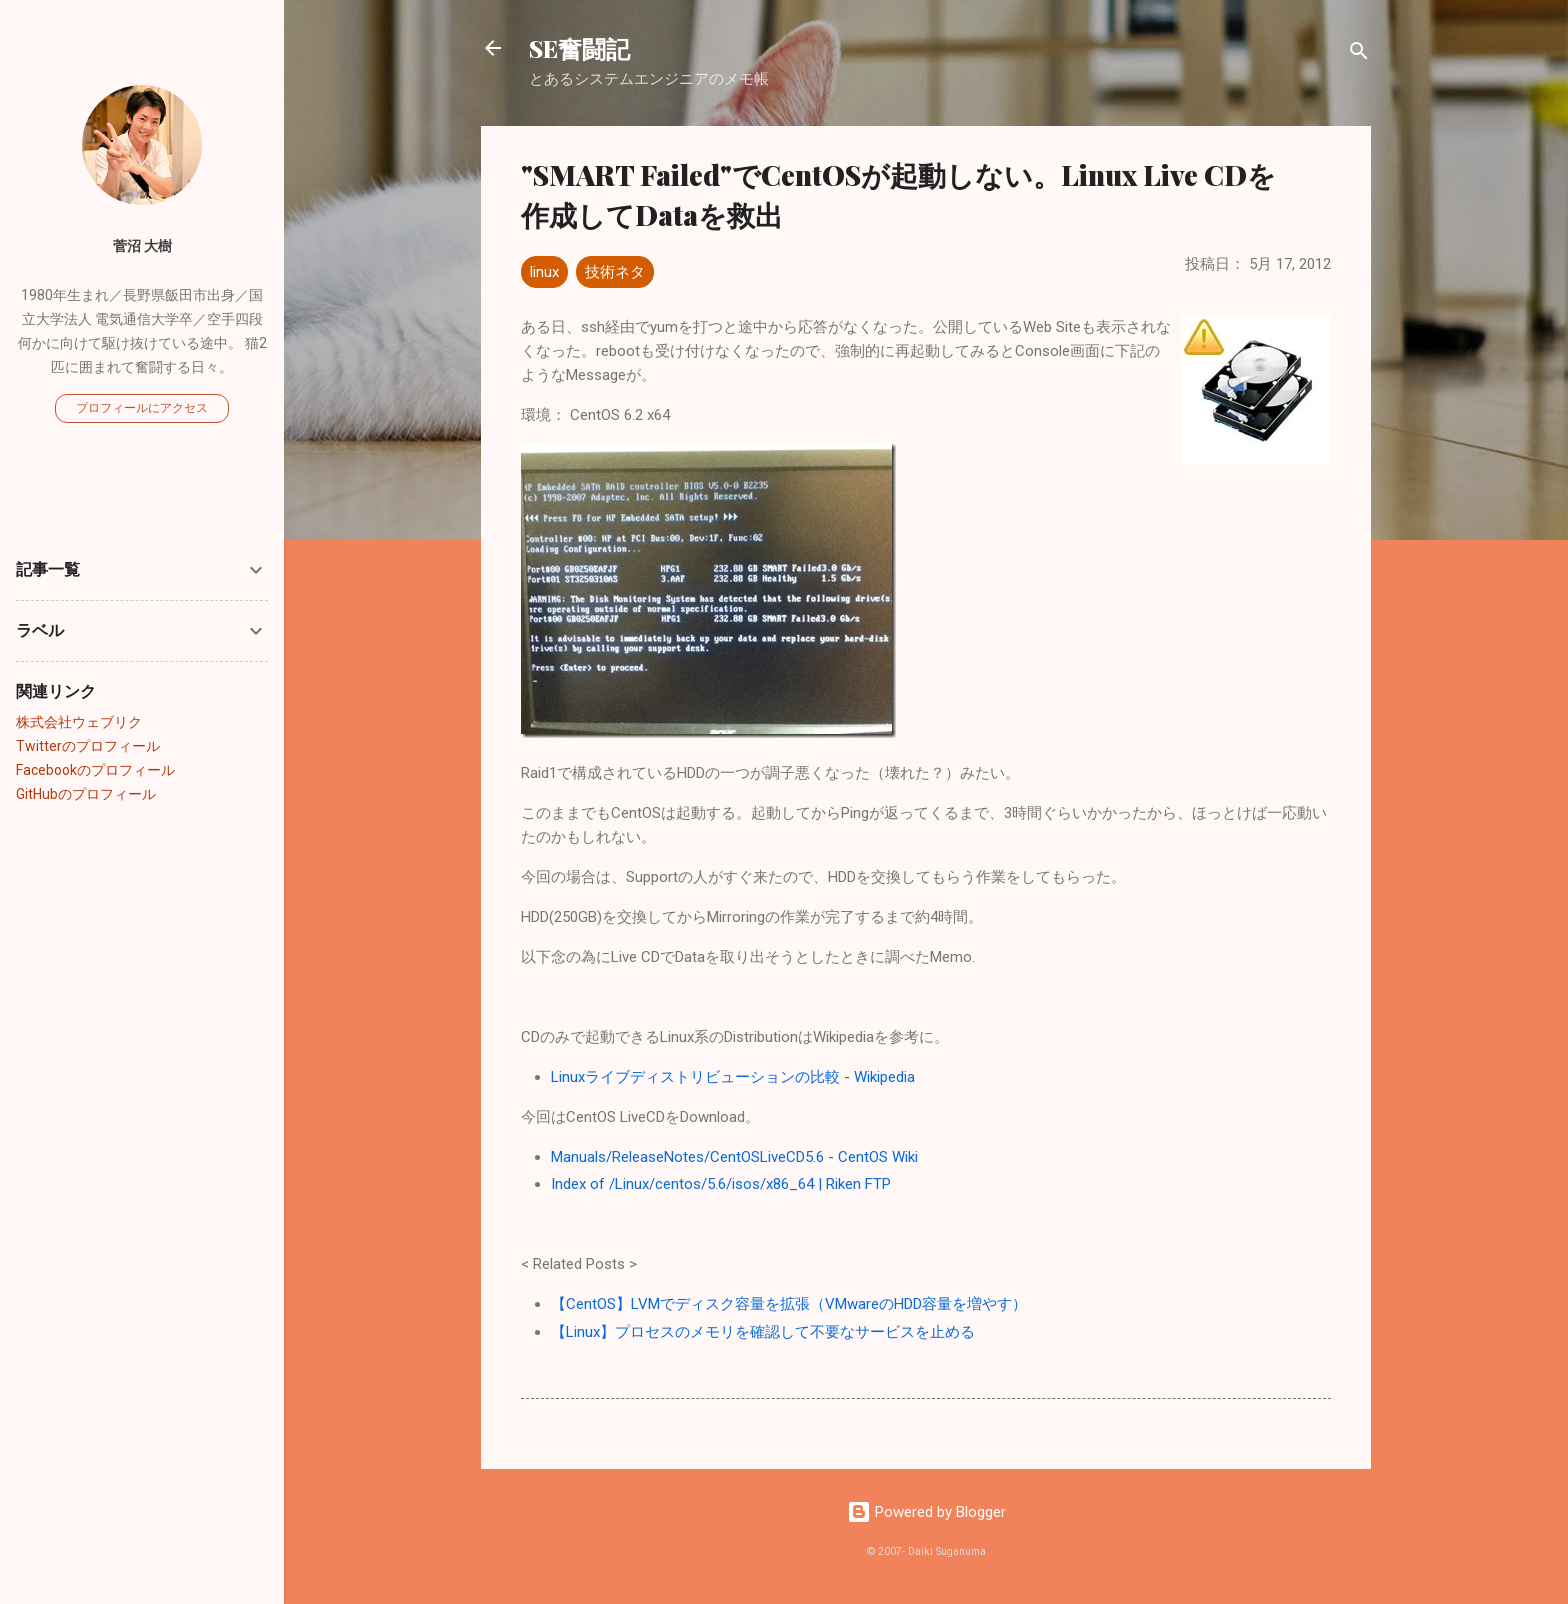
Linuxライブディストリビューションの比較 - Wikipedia (733, 1077)
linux (544, 272)
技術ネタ (615, 272)
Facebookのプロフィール (95, 770)
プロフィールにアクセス (142, 408)
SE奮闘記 (579, 48)
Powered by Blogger (926, 1512)
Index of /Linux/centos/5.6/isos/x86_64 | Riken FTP (721, 1184)
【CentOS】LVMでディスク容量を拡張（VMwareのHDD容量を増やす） (789, 1304)
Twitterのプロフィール (88, 746)
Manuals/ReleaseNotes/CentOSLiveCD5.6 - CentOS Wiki (734, 1157)
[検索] (1359, 54)
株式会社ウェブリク (79, 722)
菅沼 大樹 (142, 246)
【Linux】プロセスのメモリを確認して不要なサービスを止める (763, 1332)
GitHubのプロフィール (86, 794)
